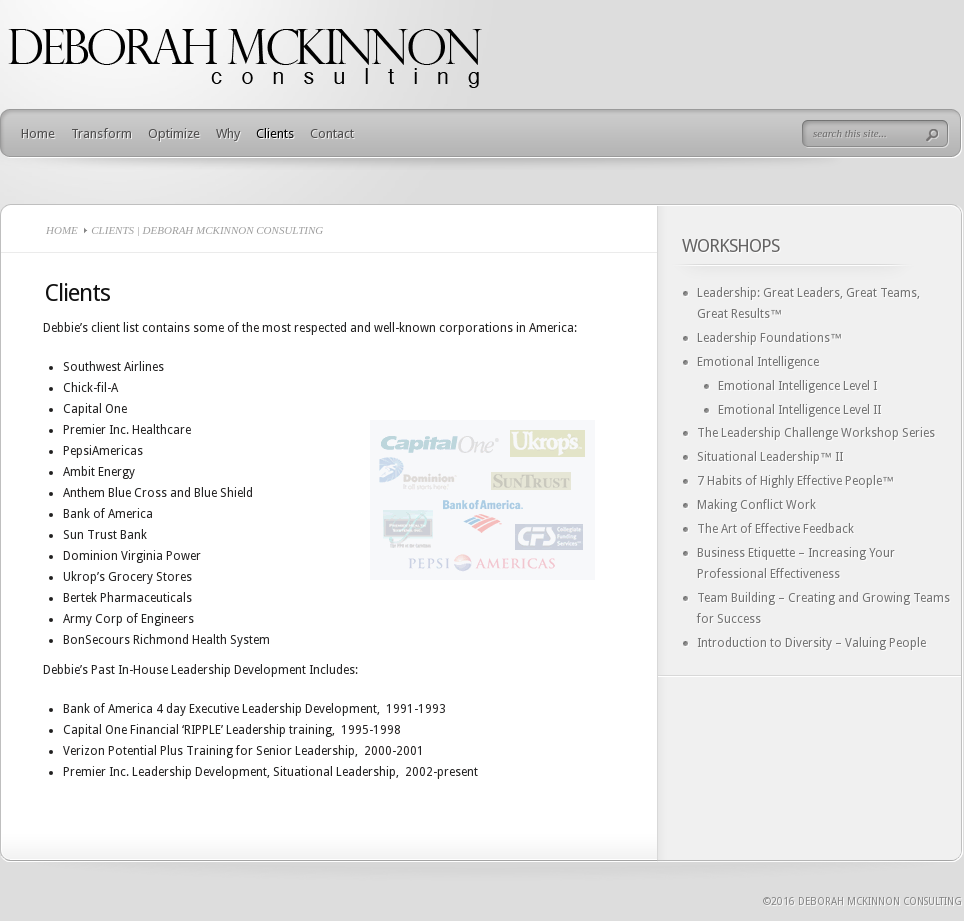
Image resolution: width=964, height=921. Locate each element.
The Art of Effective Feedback (775, 529)
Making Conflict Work (756, 505)
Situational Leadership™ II (770, 457)
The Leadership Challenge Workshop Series (816, 433)
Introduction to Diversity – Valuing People (811, 643)
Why (228, 133)
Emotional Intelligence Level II (799, 410)
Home (38, 133)
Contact (332, 133)
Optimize (174, 133)
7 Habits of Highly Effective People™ (795, 481)
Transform (101, 133)
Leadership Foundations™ (769, 338)
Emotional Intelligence (758, 362)
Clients (275, 133)
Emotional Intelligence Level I (797, 386)
